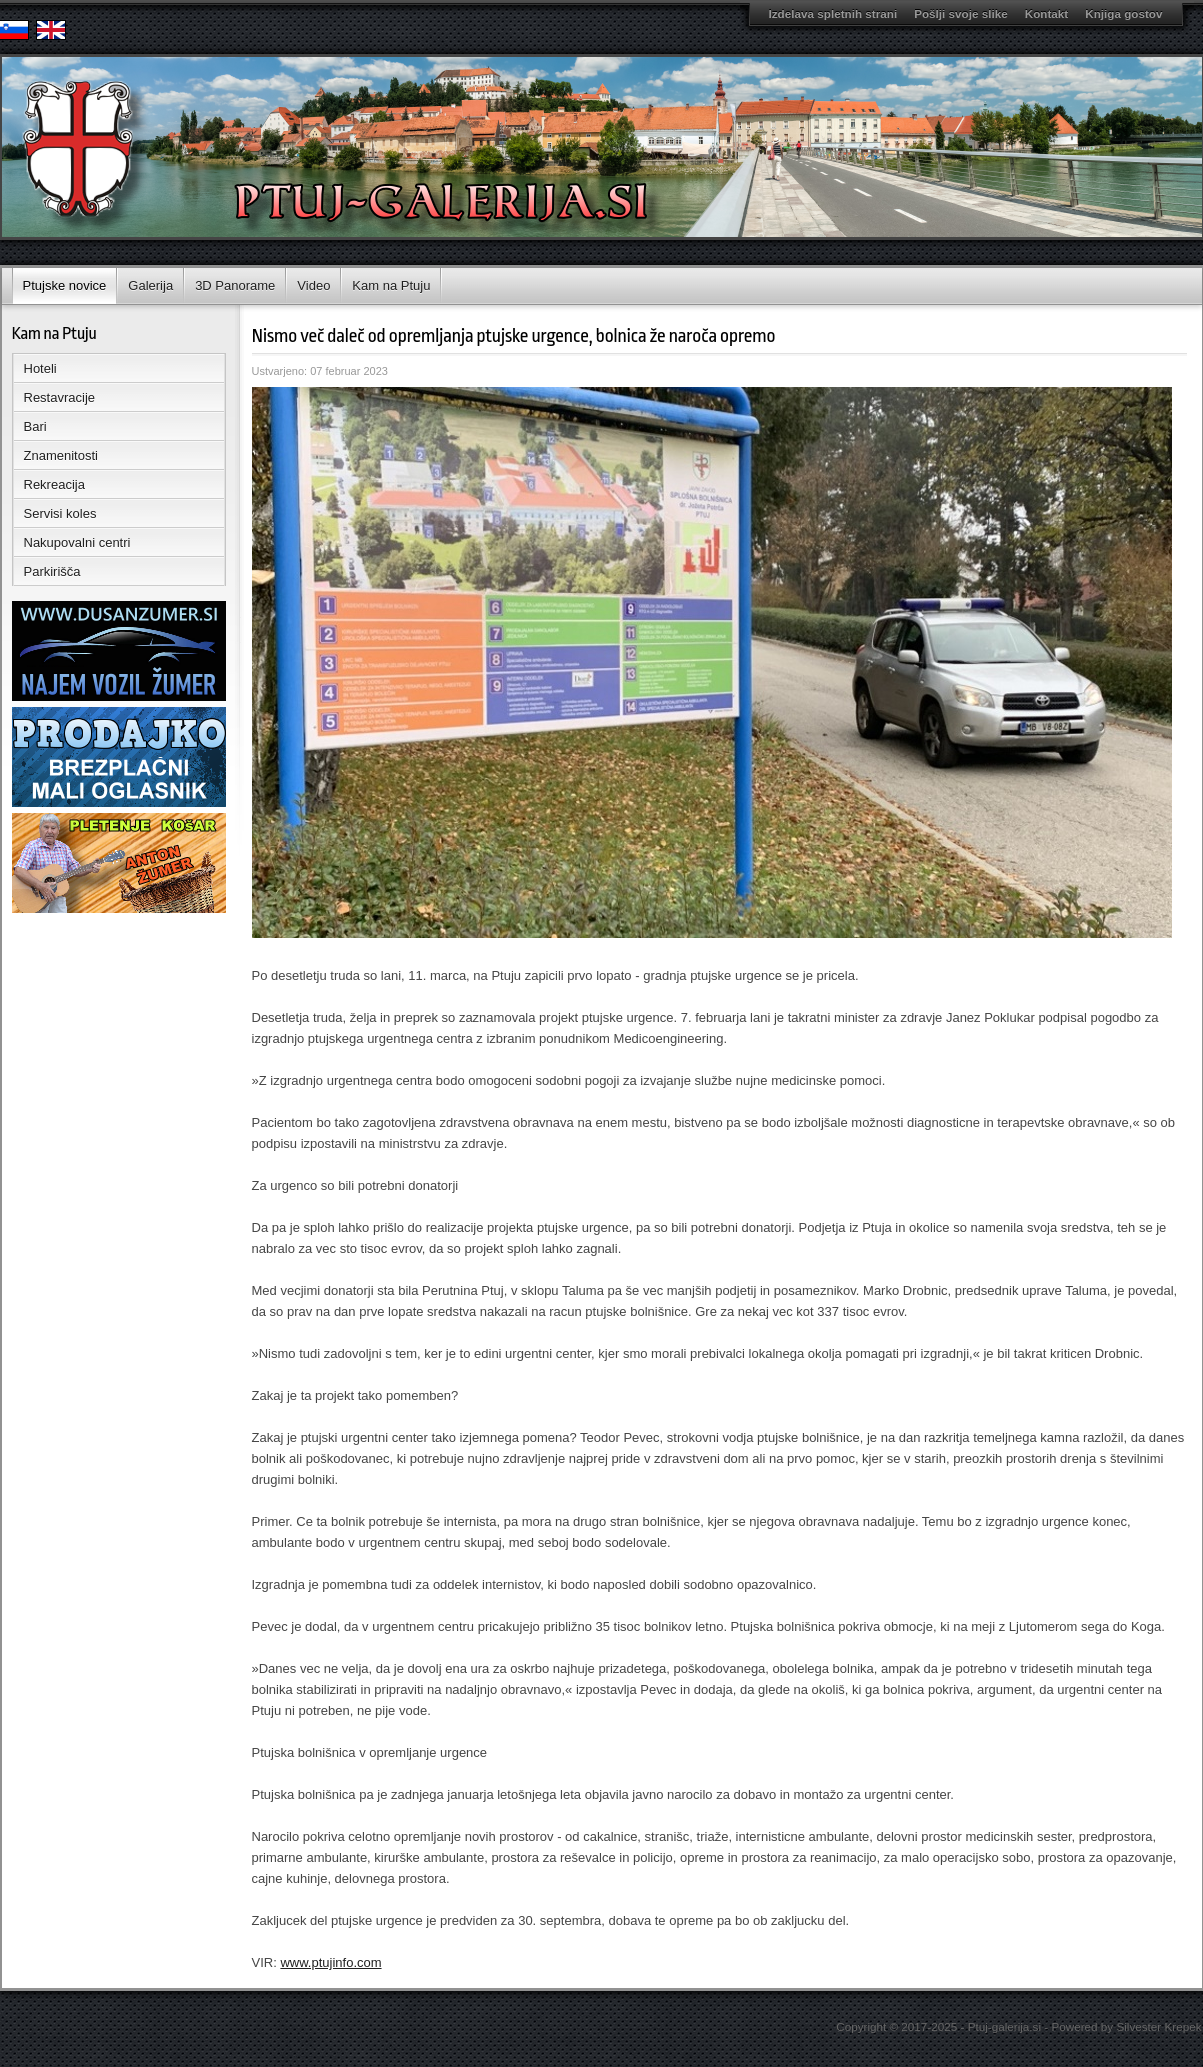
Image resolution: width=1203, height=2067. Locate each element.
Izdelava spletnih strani (833, 13)
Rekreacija (54, 484)
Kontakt (1047, 13)
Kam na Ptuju (391, 285)
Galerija (150, 285)
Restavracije (60, 397)
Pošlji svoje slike (961, 13)
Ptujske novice (65, 285)
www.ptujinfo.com (330, 1962)
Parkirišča (52, 571)
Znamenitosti (61, 455)
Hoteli (40, 368)
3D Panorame (235, 285)
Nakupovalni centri (77, 542)
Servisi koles (60, 513)
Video (313, 285)
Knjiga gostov (1123, 13)
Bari (35, 426)
